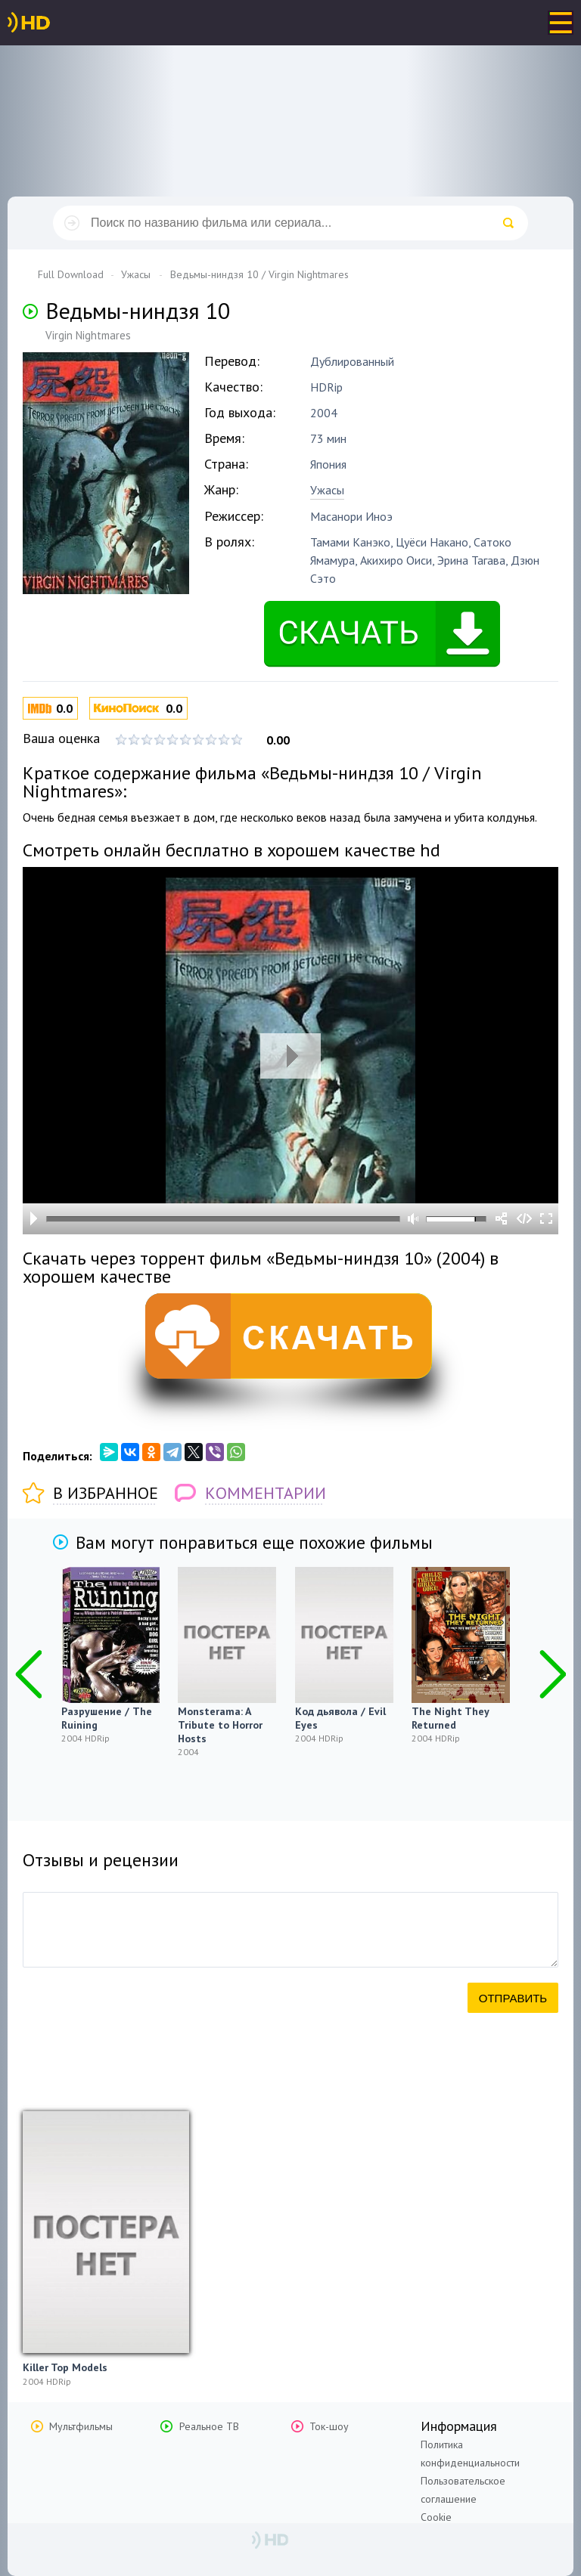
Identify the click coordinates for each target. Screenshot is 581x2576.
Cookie (436, 2517)
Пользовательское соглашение (463, 2490)
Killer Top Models (65, 2367)
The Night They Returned (450, 1718)
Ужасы (327, 489)
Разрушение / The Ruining (106, 1718)
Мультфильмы (81, 2426)
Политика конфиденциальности (470, 2453)
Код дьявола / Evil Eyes (340, 1718)
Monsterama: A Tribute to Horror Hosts (220, 1724)
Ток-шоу (329, 2426)
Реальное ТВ (209, 2426)
